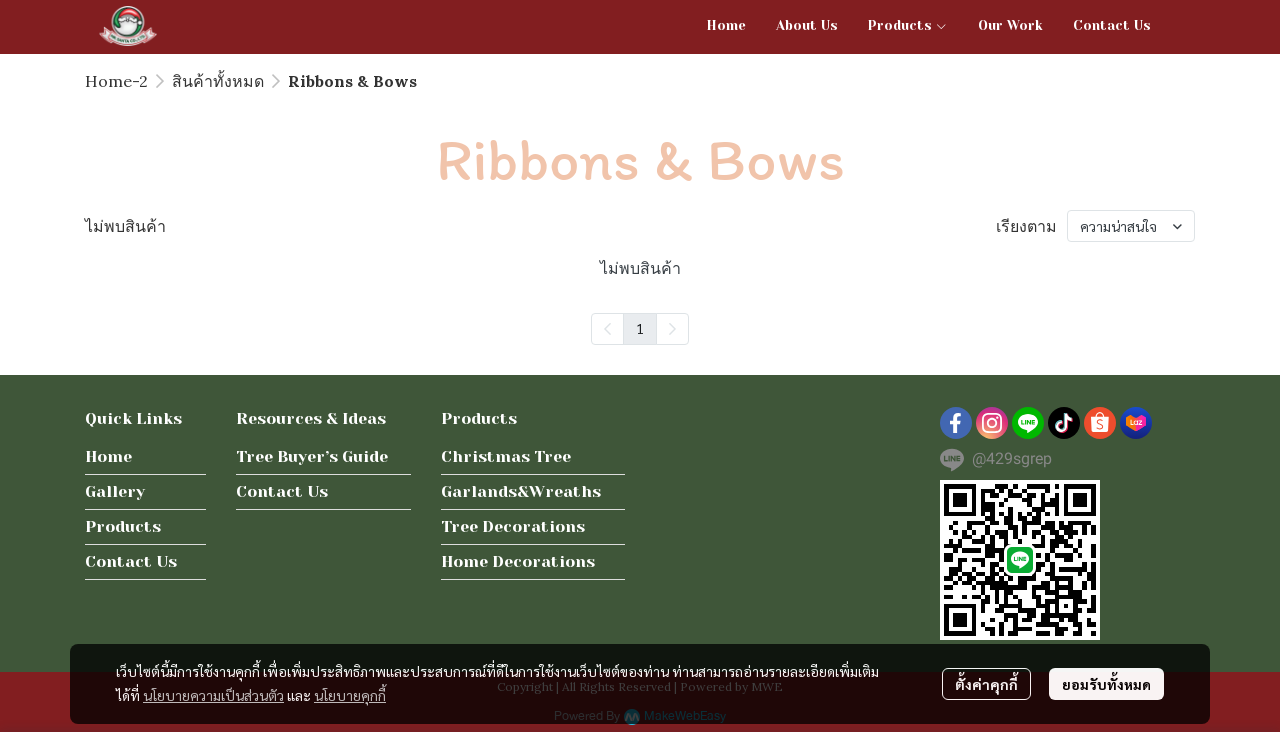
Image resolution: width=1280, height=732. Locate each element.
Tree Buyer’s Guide (312, 456)
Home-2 (116, 81)
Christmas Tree (506, 456)
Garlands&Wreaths (521, 491)
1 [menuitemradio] (640, 328)
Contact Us (131, 561)
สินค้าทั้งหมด (218, 81)
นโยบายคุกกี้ (350, 695)
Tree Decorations (513, 526)
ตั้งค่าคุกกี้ (986, 684)
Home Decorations (518, 561)
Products (123, 526)
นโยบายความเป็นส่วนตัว (213, 695)
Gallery (115, 491)
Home (108, 456)
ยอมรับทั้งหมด (1106, 684)
